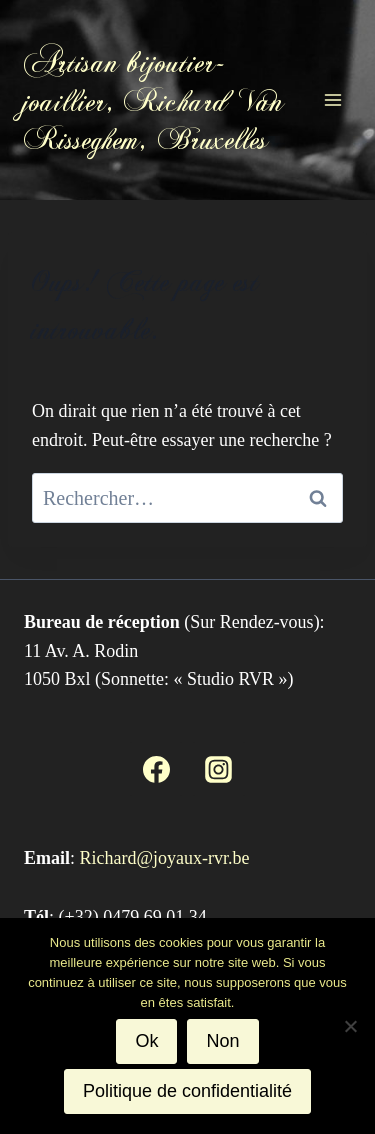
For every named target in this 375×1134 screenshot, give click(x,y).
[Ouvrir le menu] (332, 99)
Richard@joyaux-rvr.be (165, 858)
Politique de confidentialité (187, 1091)
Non (222, 1041)
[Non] (350, 1026)
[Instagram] (219, 769)
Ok (146, 1041)
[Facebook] (156, 769)
